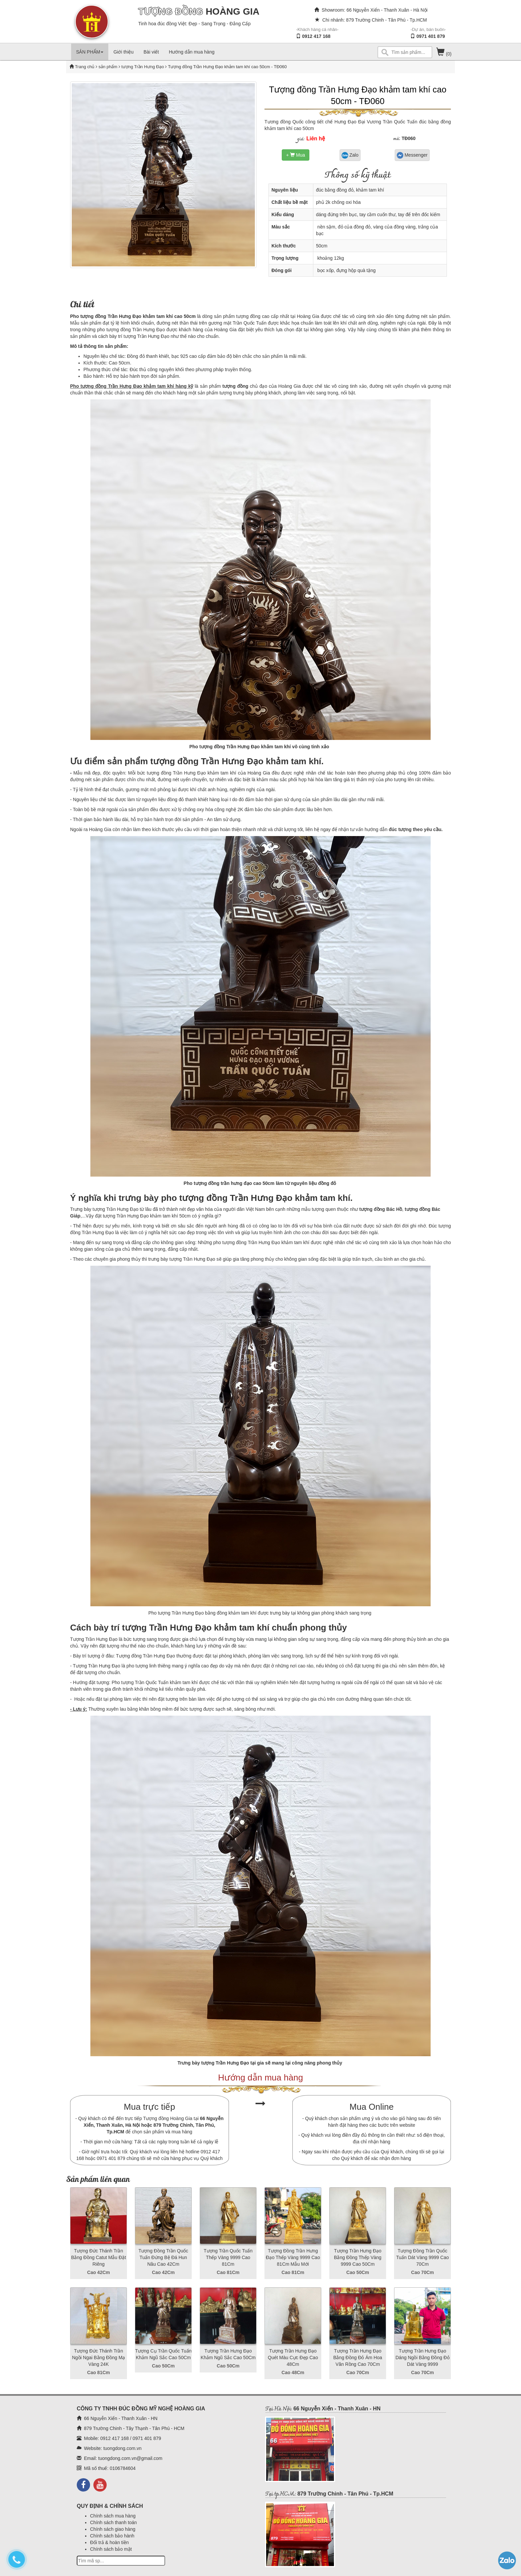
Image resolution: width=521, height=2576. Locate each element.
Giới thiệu (123, 52)
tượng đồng (235, 386)
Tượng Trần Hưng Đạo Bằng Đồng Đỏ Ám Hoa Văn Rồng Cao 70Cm (357, 2357)
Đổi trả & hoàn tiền (109, 2542)
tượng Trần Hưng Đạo (142, 66)
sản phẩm (107, 66)
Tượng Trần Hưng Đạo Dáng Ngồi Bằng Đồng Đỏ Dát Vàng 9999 (422, 2357)
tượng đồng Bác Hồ (380, 1209)
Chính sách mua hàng (113, 2515)
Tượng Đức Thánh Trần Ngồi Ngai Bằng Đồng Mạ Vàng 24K (98, 2357)
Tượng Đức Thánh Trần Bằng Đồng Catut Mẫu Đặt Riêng (98, 2257)
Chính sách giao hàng (112, 2529)
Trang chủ (85, 66)
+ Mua (295, 155)
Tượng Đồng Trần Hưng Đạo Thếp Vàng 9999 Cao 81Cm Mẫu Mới (293, 2257)
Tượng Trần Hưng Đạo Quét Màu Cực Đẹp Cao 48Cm (293, 2357)
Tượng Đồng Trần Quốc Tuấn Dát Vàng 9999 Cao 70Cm (422, 2257)
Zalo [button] (350, 155)
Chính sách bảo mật (111, 2549)
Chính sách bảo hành (112, 2535)
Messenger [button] (412, 155)
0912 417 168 (316, 36)
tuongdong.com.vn (122, 2448)
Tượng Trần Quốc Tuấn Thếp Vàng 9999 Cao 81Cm (228, 2257)
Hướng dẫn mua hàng (191, 52)
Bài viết (151, 52)
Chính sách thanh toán (113, 2522)
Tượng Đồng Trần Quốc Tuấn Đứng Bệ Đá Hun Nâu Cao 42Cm (163, 2257)
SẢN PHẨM (89, 52)
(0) (444, 54)
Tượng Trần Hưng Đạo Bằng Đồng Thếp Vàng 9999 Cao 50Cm (357, 2257)
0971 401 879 (430, 36)
